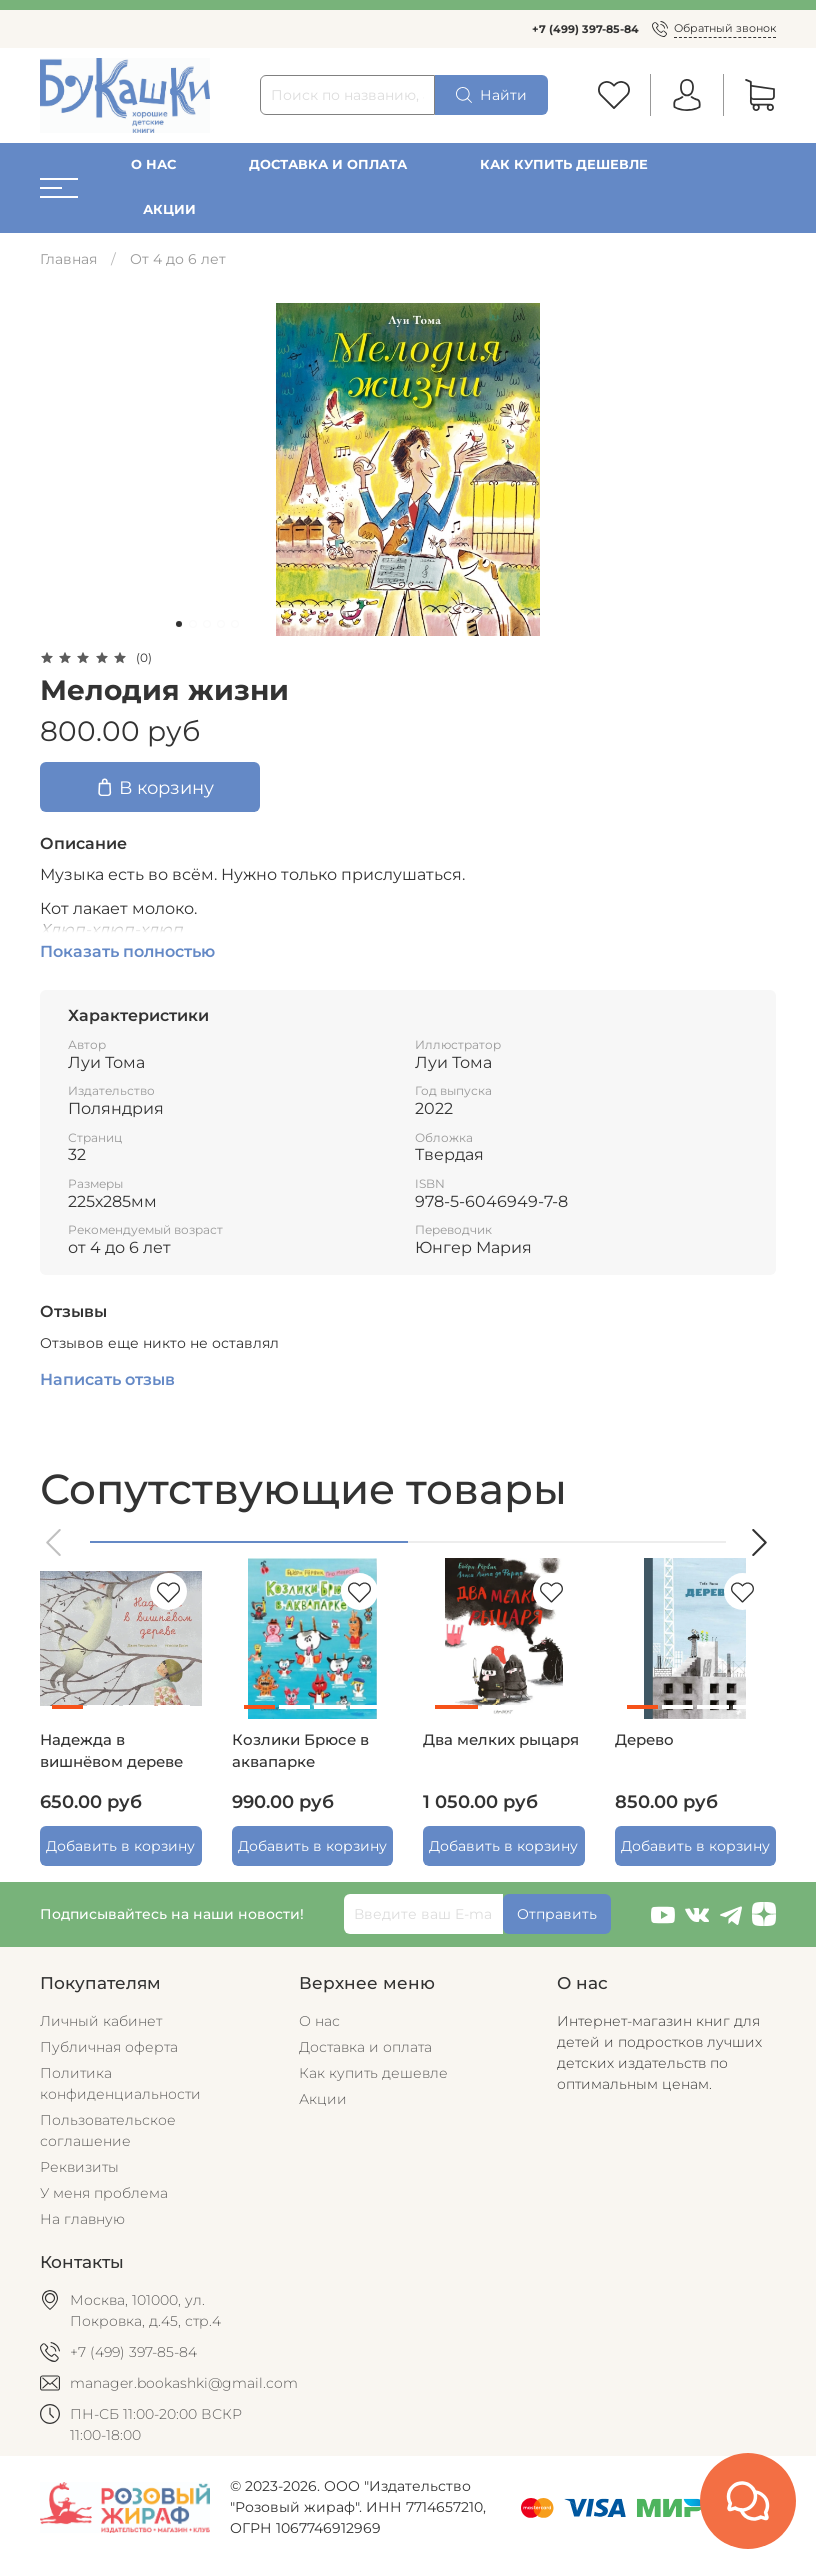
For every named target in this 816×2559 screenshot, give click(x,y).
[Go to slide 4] (221, 624)
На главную (82, 2219)
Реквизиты (79, 2167)
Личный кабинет (101, 2021)
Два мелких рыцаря (501, 1740)
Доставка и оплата (328, 164)
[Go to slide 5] (235, 624)
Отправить (557, 1914)
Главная (68, 259)
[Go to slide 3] (207, 624)
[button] (55, 1542)
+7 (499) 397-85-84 (585, 29)
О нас (153, 164)
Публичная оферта (109, 2047)
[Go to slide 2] (193, 624)
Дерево (644, 1740)
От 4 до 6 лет (178, 259)
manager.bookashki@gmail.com (184, 2383)
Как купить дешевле (564, 164)
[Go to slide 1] (179, 624)
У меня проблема (104, 2193)
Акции (169, 209)
